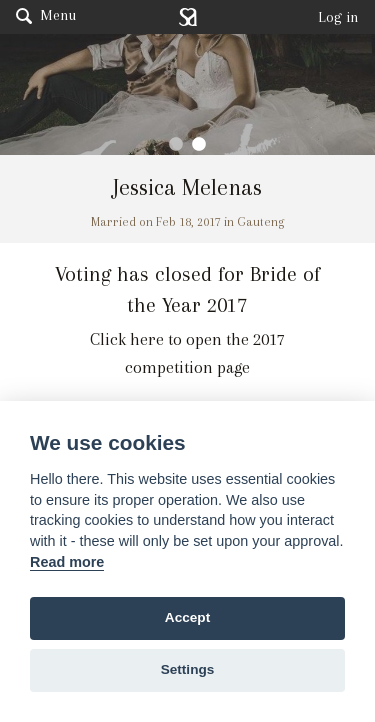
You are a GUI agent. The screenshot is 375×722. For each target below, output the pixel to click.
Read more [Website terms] (67, 562)
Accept (187, 617)
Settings (188, 669)
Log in (338, 17)
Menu (46, 15)
